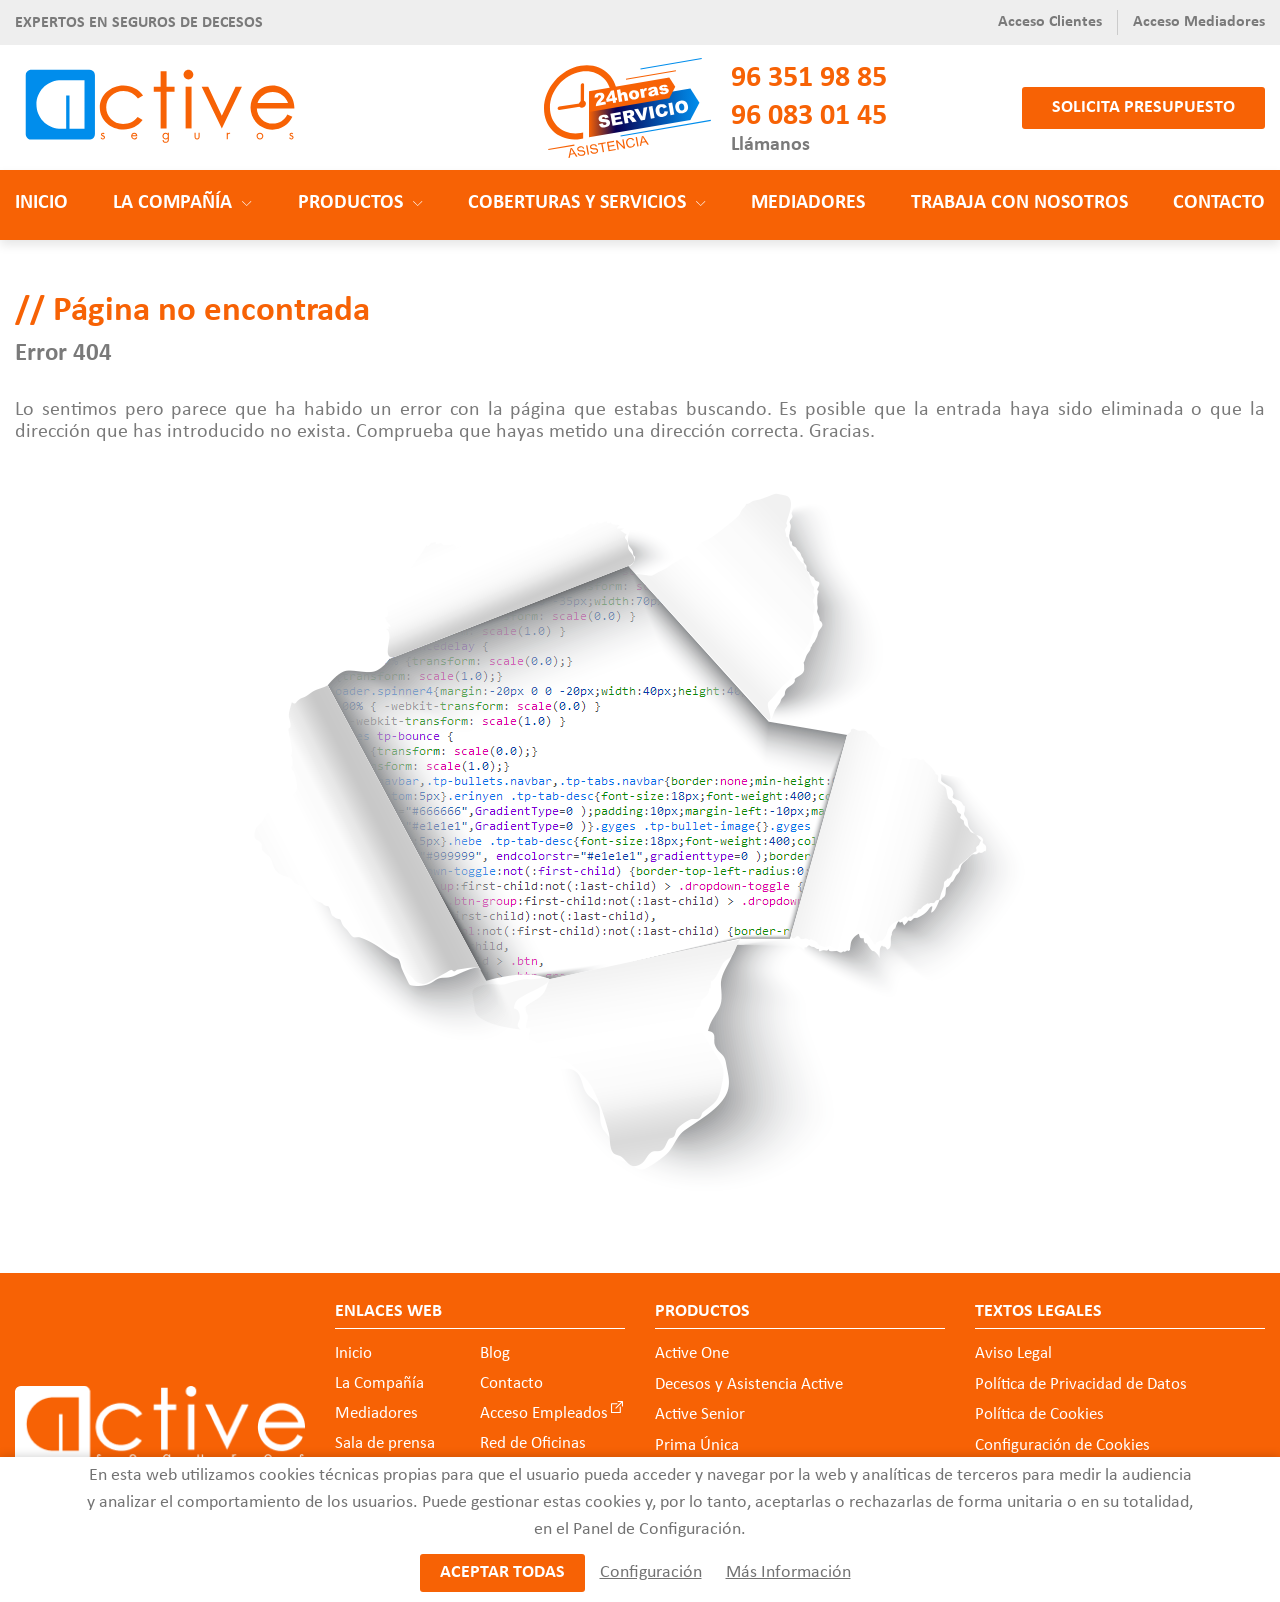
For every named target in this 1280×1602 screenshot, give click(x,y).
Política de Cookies (1039, 1414)
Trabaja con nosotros (1019, 203)
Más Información (787, 1572)
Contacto (1219, 203)
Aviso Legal (1013, 1353)
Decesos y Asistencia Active (749, 1384)
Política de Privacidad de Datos (1081, 1384)
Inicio (41, 203)
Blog (495, 1353)
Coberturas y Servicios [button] (587, 203)
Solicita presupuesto (1143, 107)
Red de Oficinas (533, 1443)
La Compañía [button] (182, 203)
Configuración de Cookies (1062, 1445)
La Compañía (379, 1383)
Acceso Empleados (544, 1413)
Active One (692, 1353)
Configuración (650, 1572)
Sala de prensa (385, 1443)
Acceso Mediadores (1199, 22)
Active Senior (700, 1414)
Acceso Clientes (1050, 22)
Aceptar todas (502, 1572)
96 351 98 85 (809, 78)
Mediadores (808, 203)
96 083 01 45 (809, 116)
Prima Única (697, 1445)
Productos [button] (360, 203)
